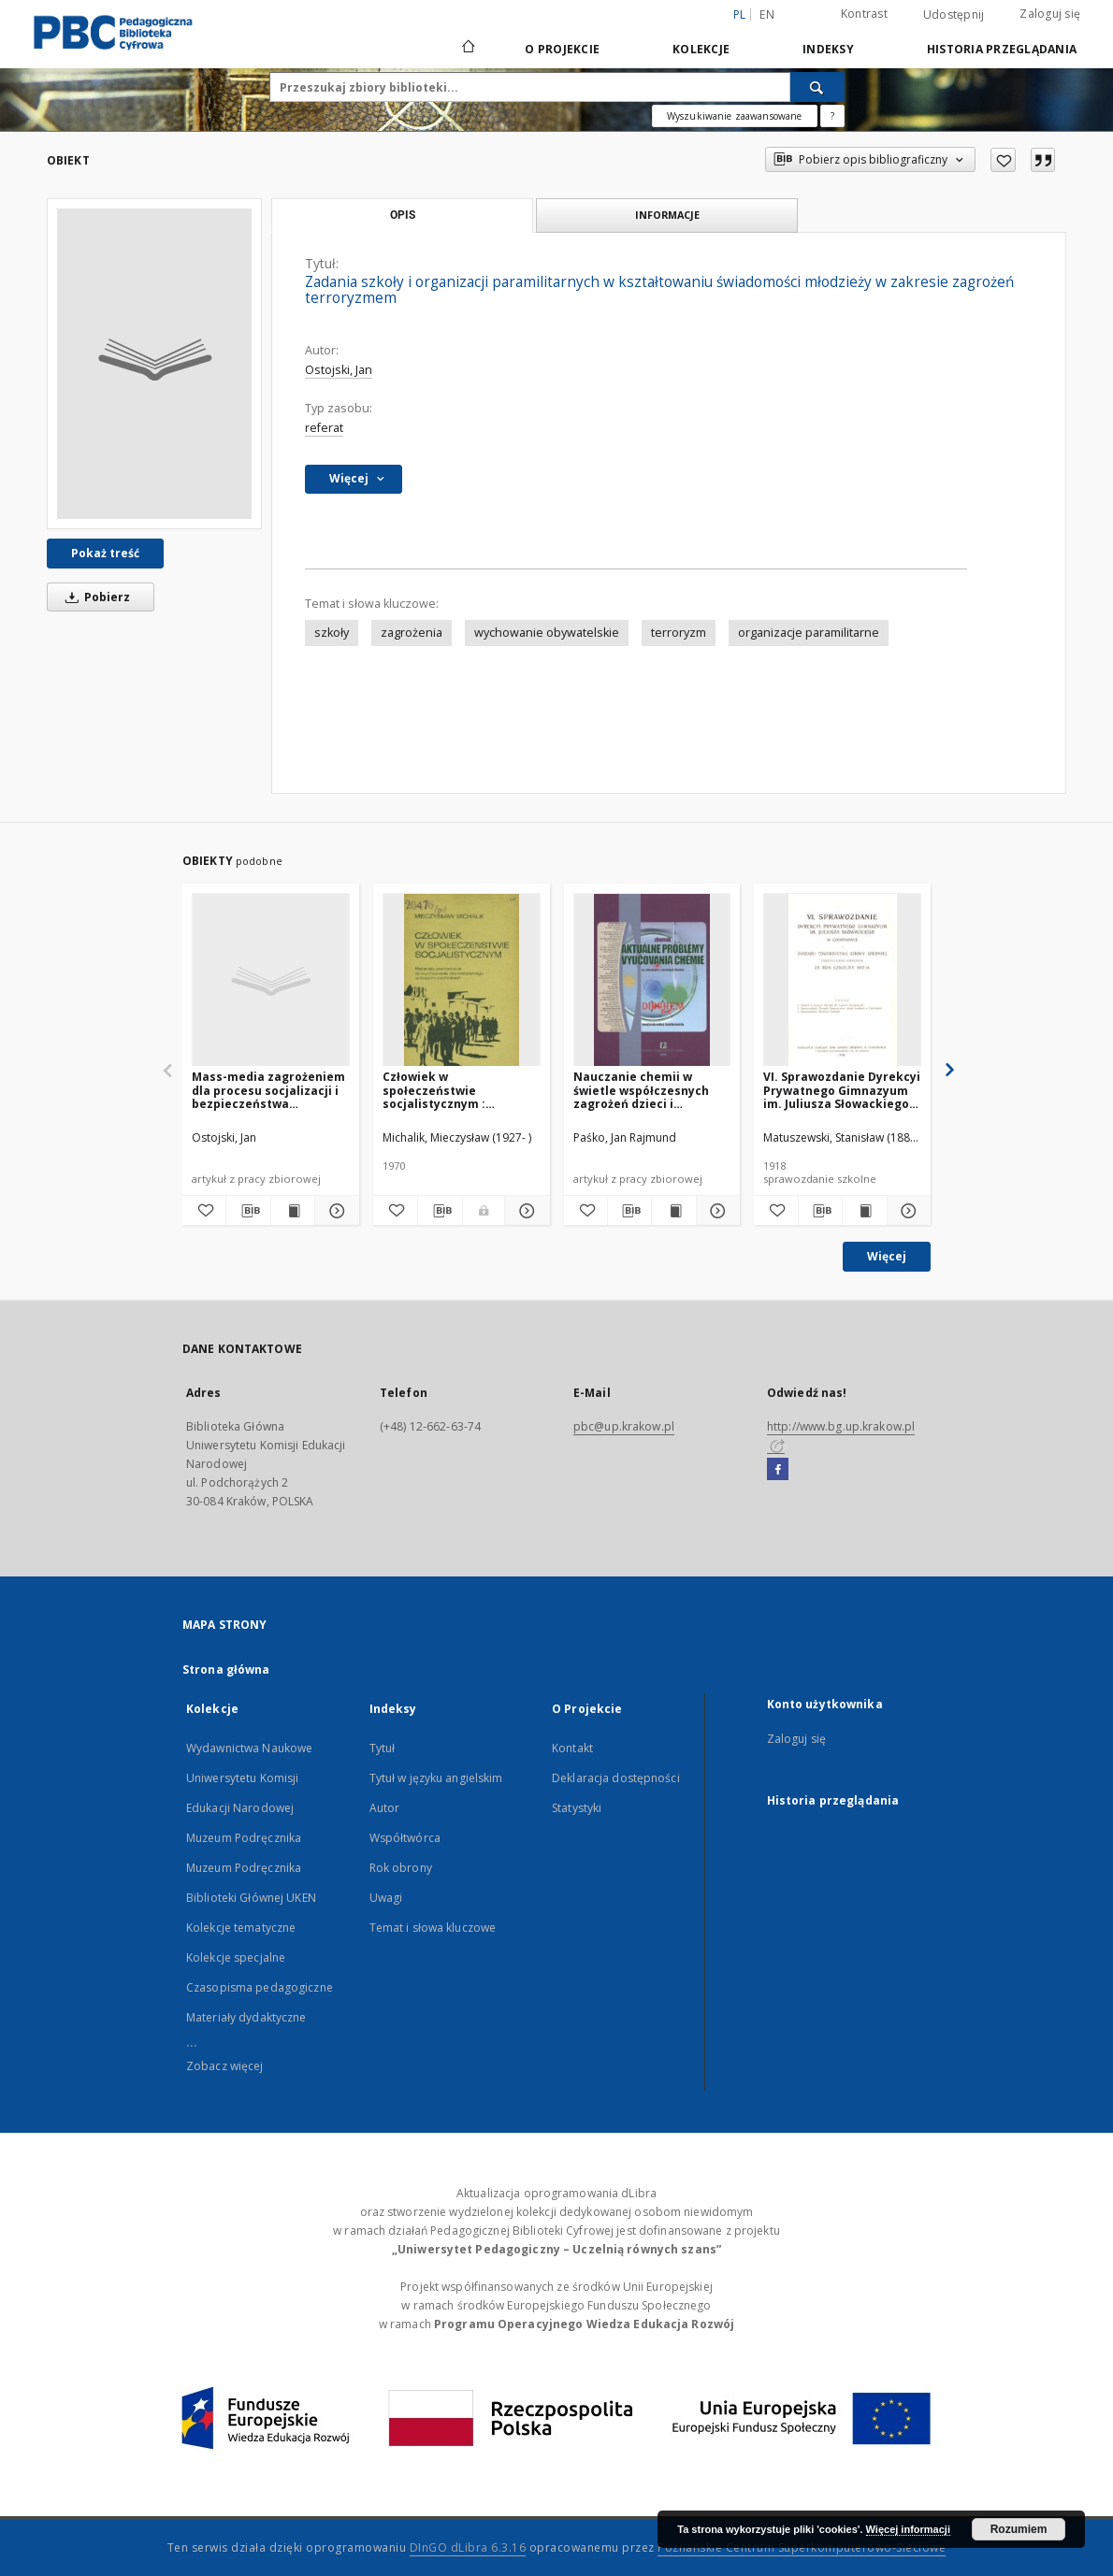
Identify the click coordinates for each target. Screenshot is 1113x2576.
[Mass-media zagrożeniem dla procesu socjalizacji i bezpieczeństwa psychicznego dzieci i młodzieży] (271, 980)
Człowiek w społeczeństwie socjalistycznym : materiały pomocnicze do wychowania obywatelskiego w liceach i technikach (459, 1090)
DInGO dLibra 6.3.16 (468, 2547)
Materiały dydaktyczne (246, 2017)
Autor (384, 1808)
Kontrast (864, 14)
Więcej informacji (908, 2529)
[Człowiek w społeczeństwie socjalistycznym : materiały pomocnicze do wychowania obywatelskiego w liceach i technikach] (461, 980)
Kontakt (572, 1748)
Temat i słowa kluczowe (433, 1928)
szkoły (331, 632)
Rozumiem (1019, 2529)
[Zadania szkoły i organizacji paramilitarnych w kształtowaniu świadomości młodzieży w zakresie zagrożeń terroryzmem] (154, 364)
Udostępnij (954, 14)
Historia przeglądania (1002, 49)
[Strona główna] (467, 48)
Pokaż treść (105, 553)
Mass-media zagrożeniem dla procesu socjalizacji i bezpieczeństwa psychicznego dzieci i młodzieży (268, 1090)
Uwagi (386, 1898)
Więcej (886, 1256)
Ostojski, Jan (338, 370)
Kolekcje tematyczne (241, 1928)
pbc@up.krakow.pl (623, 1426)
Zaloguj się (1049, 14)
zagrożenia (411, 632)
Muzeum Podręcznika (243, 1838)
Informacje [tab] (667, 215)
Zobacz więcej (225, 2066)
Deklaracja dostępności (616, 1778)
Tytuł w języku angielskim (436, 1778)
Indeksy (828, 49)
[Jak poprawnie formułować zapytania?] (832, 116)
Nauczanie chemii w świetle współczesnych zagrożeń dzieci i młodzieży (641, 1090)
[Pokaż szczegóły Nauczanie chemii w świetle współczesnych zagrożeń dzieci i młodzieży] (715, 1211)
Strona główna (226, 1669)
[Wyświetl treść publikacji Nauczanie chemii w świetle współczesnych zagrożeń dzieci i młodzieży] (673, 1211)
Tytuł (382, 1748)
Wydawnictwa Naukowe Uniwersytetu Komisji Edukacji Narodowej (249, 1778)
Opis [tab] (402, 215)
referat (324, 428)
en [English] (766, 14)
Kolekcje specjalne (235, 1957)
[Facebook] (777, 1469)
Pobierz (94, 597)
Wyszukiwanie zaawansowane (734, 115)
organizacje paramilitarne (808, 632)
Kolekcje (701, 49)
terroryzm (678, 632)
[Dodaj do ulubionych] (1003, 160)
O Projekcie (562, 49)
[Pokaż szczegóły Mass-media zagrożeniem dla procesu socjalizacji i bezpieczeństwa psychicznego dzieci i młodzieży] (333, 1211)
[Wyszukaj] (817, 87)
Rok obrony (400, 1868)
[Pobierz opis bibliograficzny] (247, 1211)
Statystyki (576, 1808)
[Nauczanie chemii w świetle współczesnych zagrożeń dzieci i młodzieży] (652, 980)
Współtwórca (405, 1838)
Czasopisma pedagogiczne (259, 1987)
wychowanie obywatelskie (546, 632)
